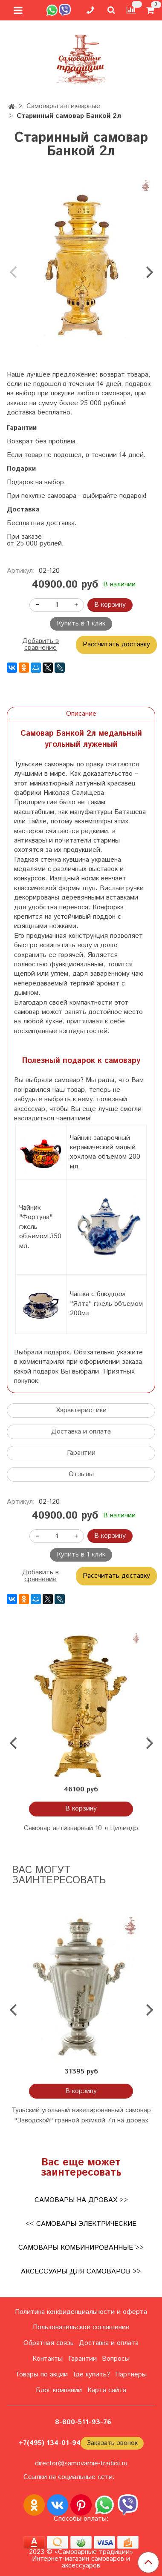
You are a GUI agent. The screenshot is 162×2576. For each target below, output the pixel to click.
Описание (81, 714)
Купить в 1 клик (81, 623)
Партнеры (131, 2374)
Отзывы (81, 1474)
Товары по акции (41, 2374)
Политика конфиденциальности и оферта (81, 2312)
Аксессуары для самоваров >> (81, 2271)
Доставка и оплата (81, 1432)
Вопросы (116, 2359)
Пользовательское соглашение (81, 2327)
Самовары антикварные (63, 106)
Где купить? (91, 2374)
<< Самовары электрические (81, 2224)
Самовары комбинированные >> (81, 2248)
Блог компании (59, 2390)
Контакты (47, 2359)
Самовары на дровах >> (81, 2200)
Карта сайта (106, 2390)
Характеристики (81, 1410)
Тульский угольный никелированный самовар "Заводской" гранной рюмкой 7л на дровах (81, 2115)
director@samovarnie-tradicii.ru (81, 2463)
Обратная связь (48, 2343)
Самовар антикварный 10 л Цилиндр (81, 1828)
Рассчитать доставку (116, 644)
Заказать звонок (112, 2443)
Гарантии (81, 1453)
